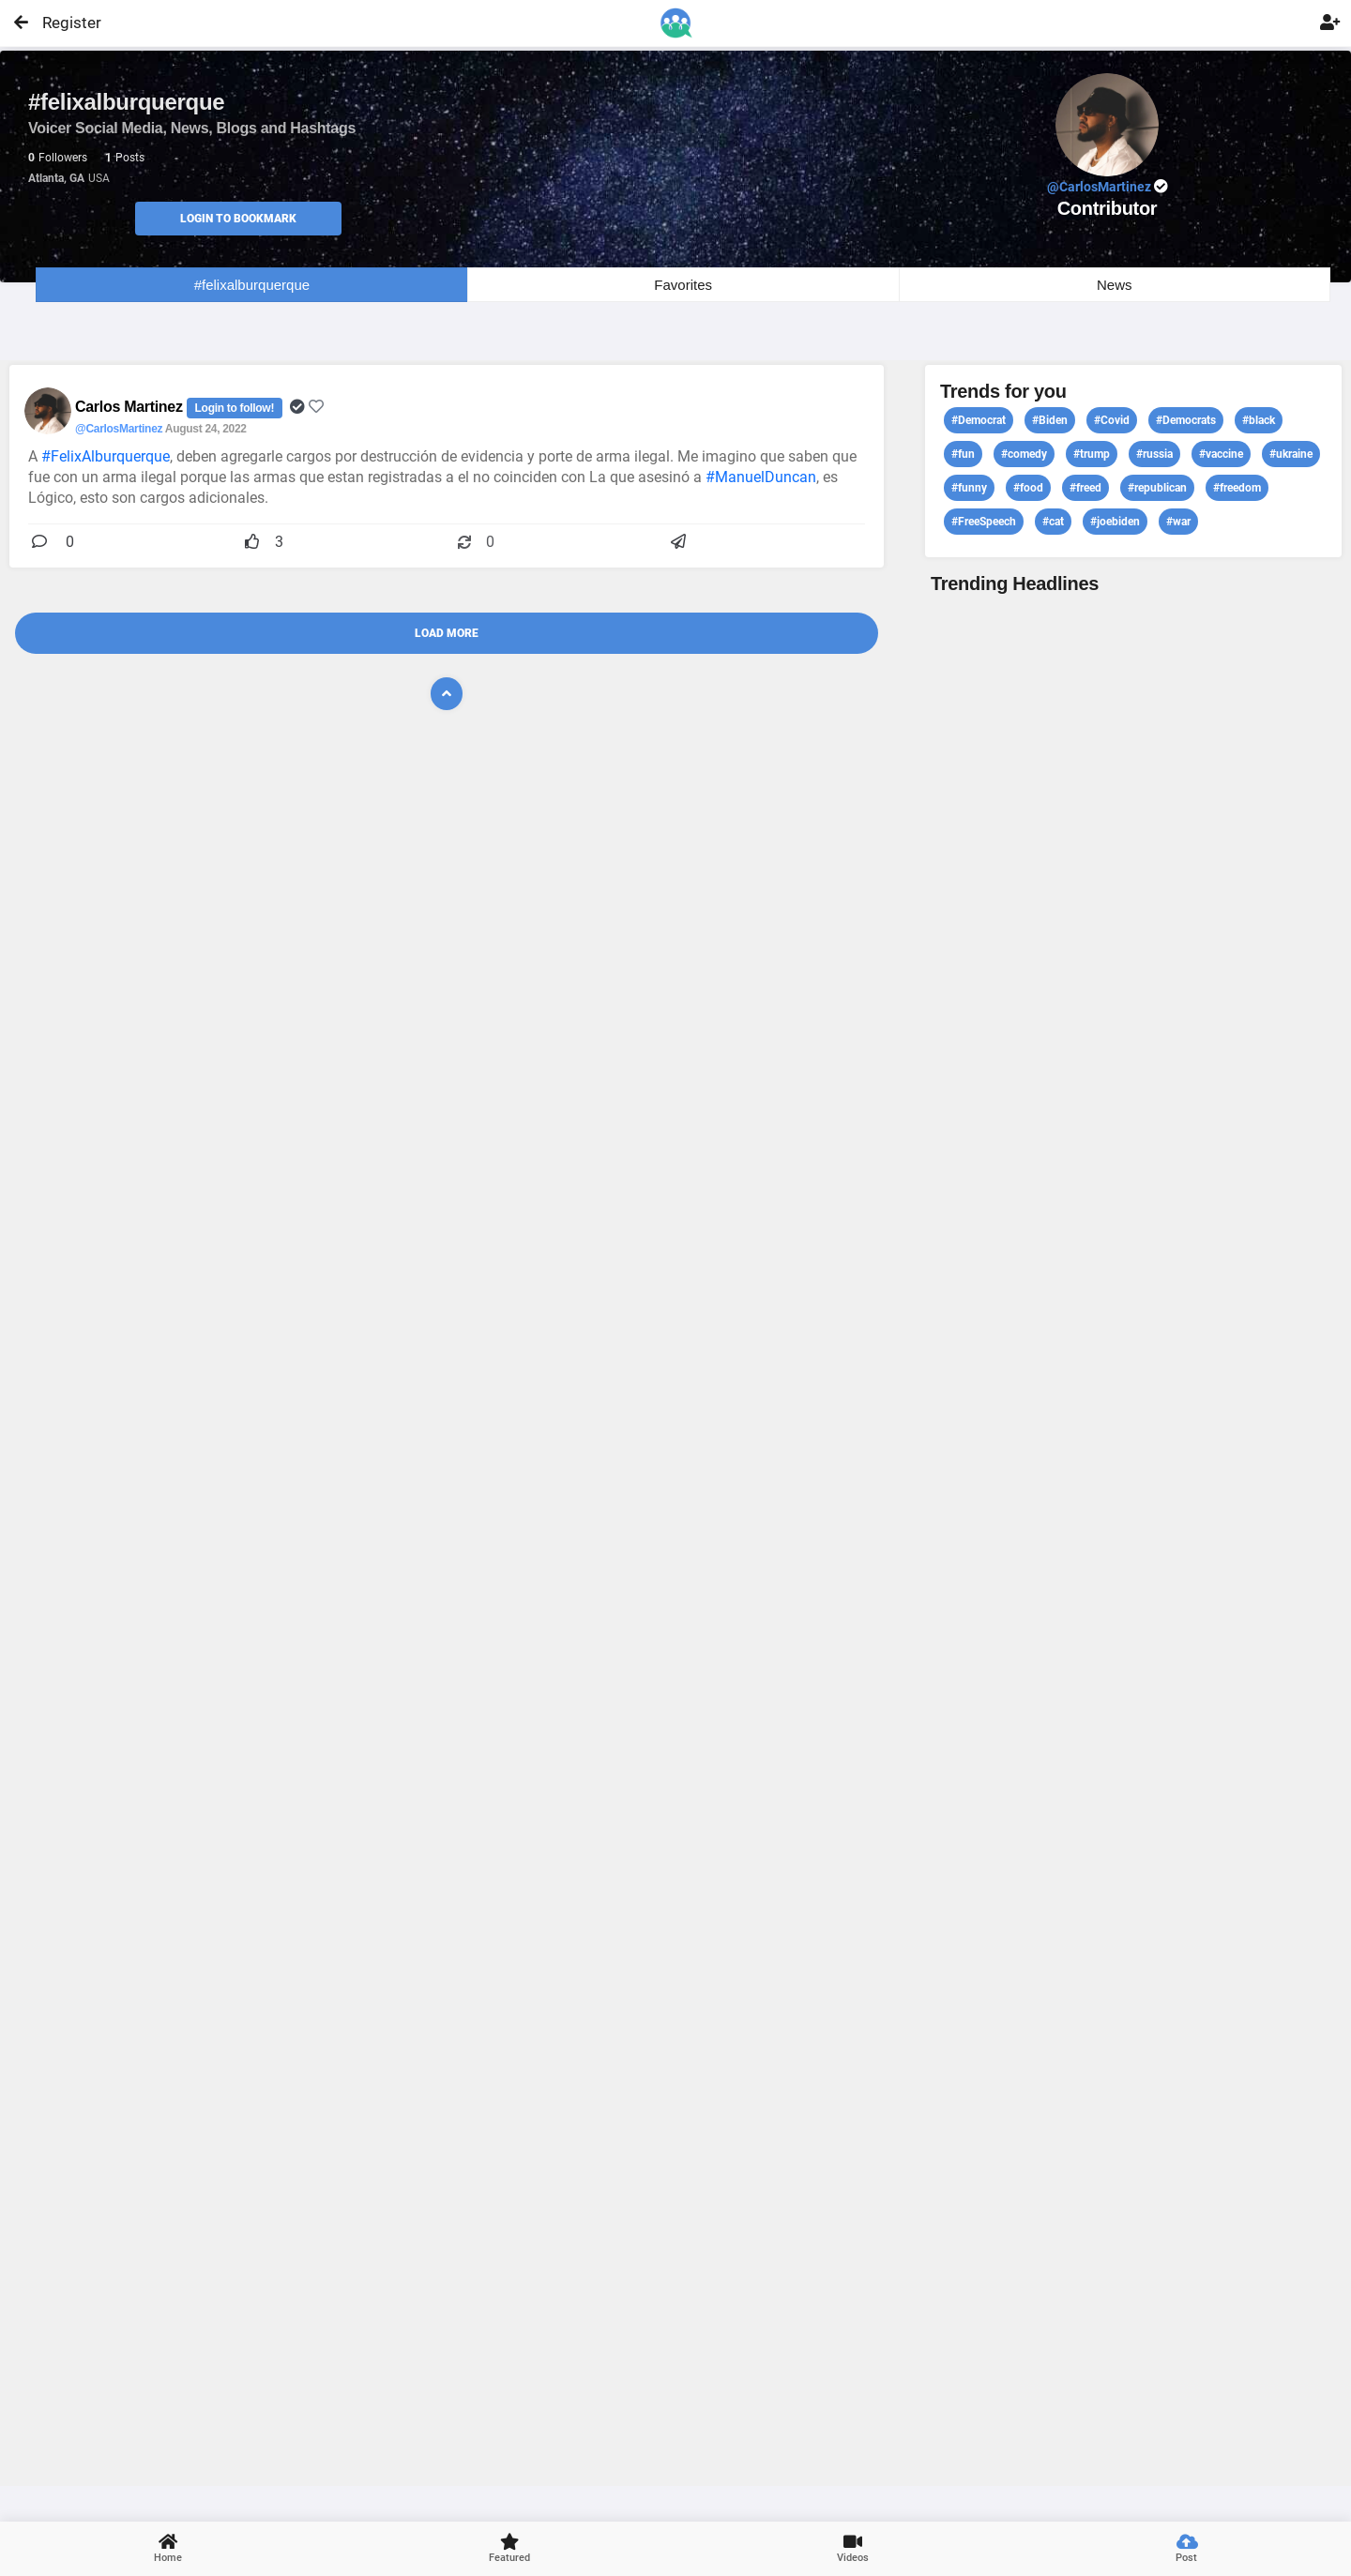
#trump (1091, 454)
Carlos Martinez (131, 407)
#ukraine (1291, 454)
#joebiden (1115, 521)
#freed (1085, 487)
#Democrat (978, 420)
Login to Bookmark (238, 218)
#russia (1154, 454)
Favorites (683, 285)
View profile (1133, 1537)
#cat (1053, 521)
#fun (963, 454)
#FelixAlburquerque (105, 456)
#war (1178, 521)
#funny (969, 487)
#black (1258, 420)
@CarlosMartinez (118, 428)
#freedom (1237, 487)
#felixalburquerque (252, 285)
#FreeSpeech (983, 521)
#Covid (1112, 420)
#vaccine (1221, 454)
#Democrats (1186, 420)
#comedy (1024, 454)
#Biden (1050, 420)
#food (1028, 487)
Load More (446, 633)
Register (63, 22)
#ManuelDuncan (761, 477)
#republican (1157, 487)
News (1114, 285)
